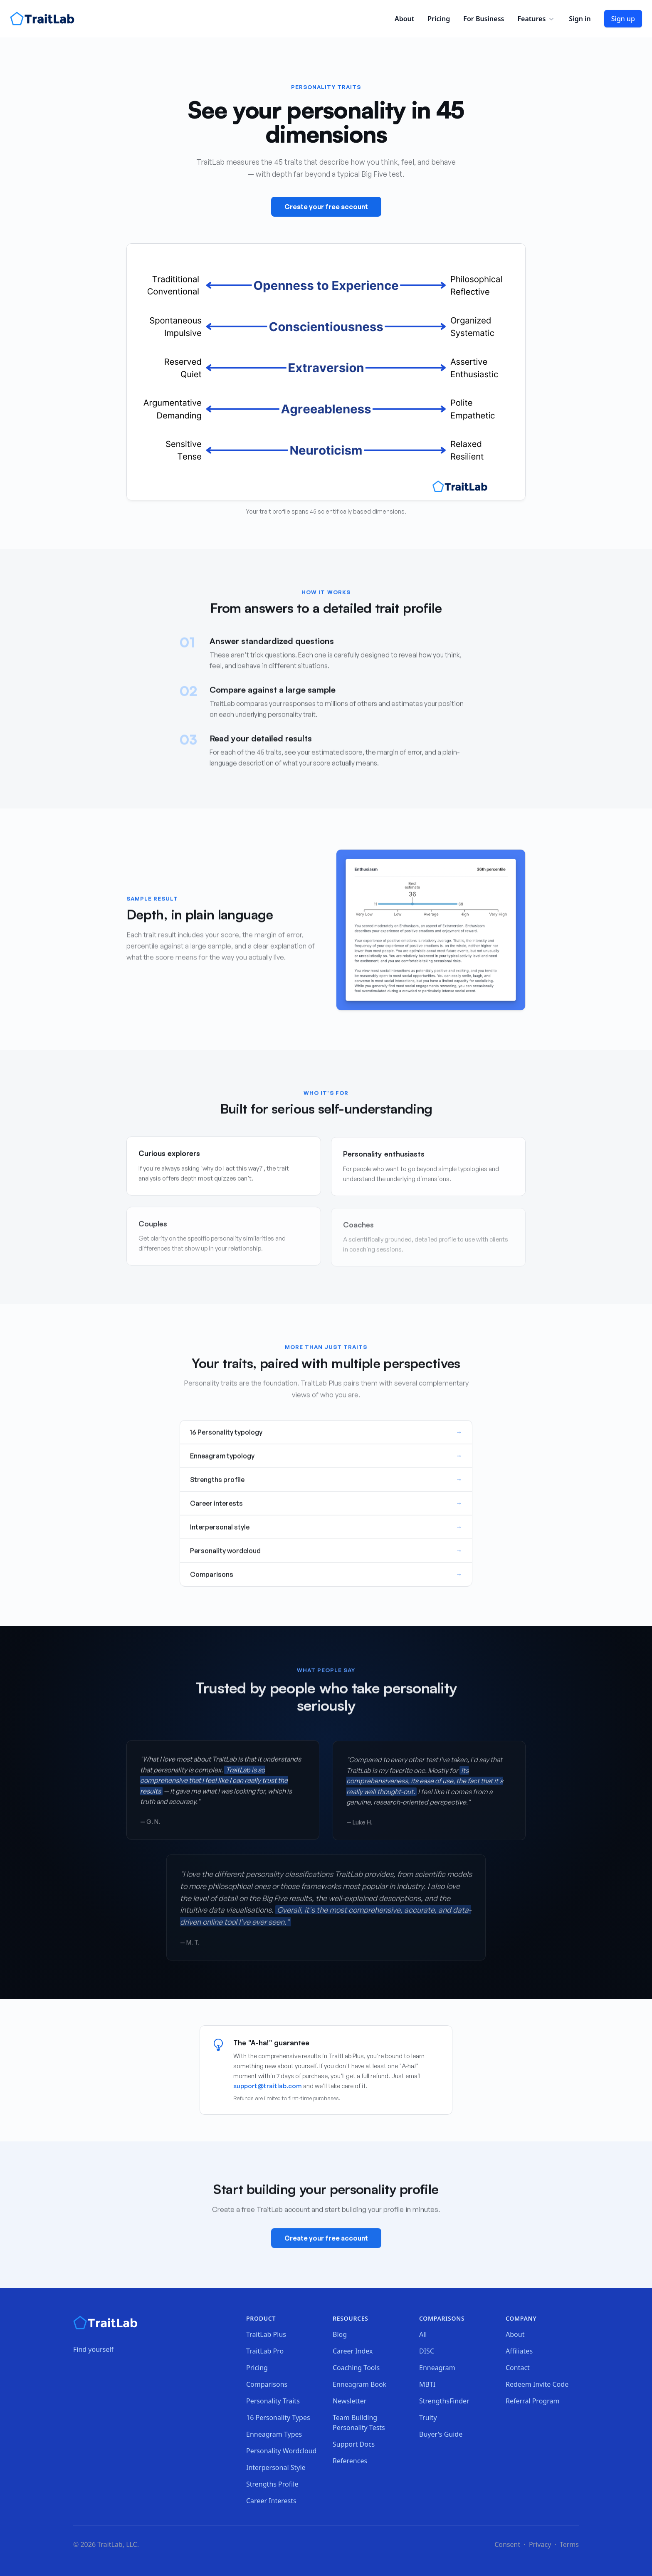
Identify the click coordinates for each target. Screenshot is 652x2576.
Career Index (353, 2351)
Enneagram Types (274, 2434)
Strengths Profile (272, 2484)
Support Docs (354, 2444)
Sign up (623, 18)
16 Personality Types (278, 2417)
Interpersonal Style (276, 2467)
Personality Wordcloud (281, 2450)
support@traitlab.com (267, 2086)
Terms (569, 2544)
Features (536, 18)
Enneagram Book (359, 2384)
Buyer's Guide (440, 2434)
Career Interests (271, 2500)
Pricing (438, 18)
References (350, 2460)
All (423, 2334)
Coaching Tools (356, 2367)
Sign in (579, 18)
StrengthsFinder (444, 2400)
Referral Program (532, 2400)
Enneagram (437, 2367)
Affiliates (519, 2351)
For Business (483, 18)
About (404, 18)
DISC (426, 2351)
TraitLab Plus (266, 2334)
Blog (340, 2334)
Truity (428, 2417)
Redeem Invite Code (537, 2384)
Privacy (540, 2544)
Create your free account (326, 208)
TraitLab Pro (265, 2351)
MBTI (427, 2384)
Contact (518, 2367)
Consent (507, 2544)
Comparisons (266, 2384)
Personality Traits (273, 2400)
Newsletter (349, 2400)
